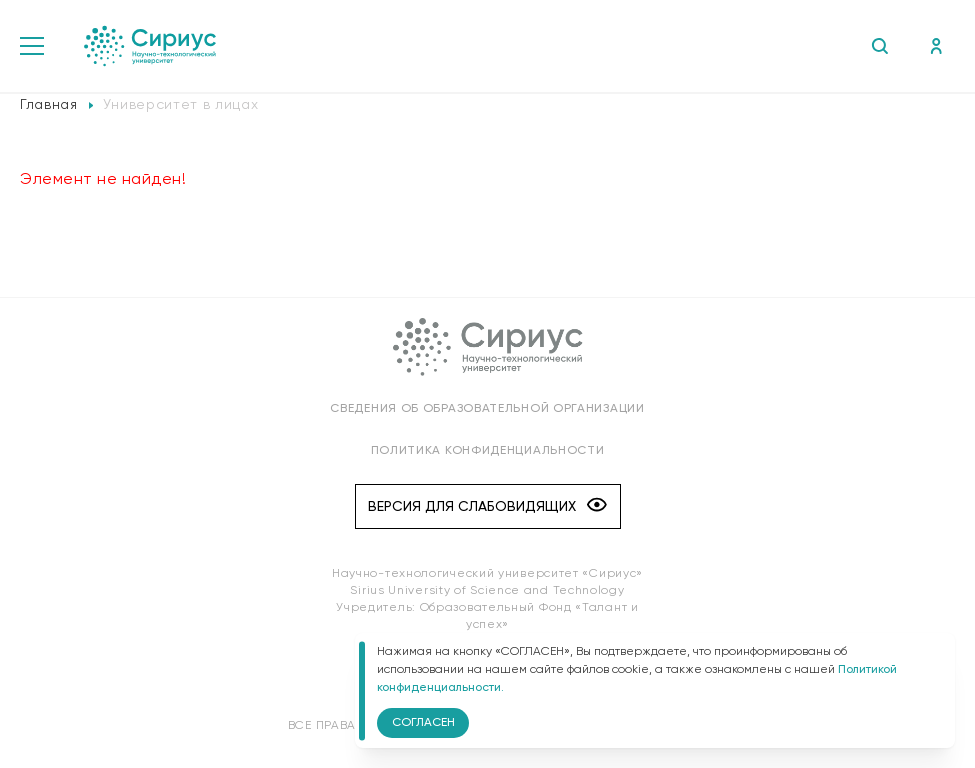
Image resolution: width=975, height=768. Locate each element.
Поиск (879, 46)
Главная (49, 105)
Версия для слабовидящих (487, 506)
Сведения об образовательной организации (487, 409)
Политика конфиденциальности (488, 451)
